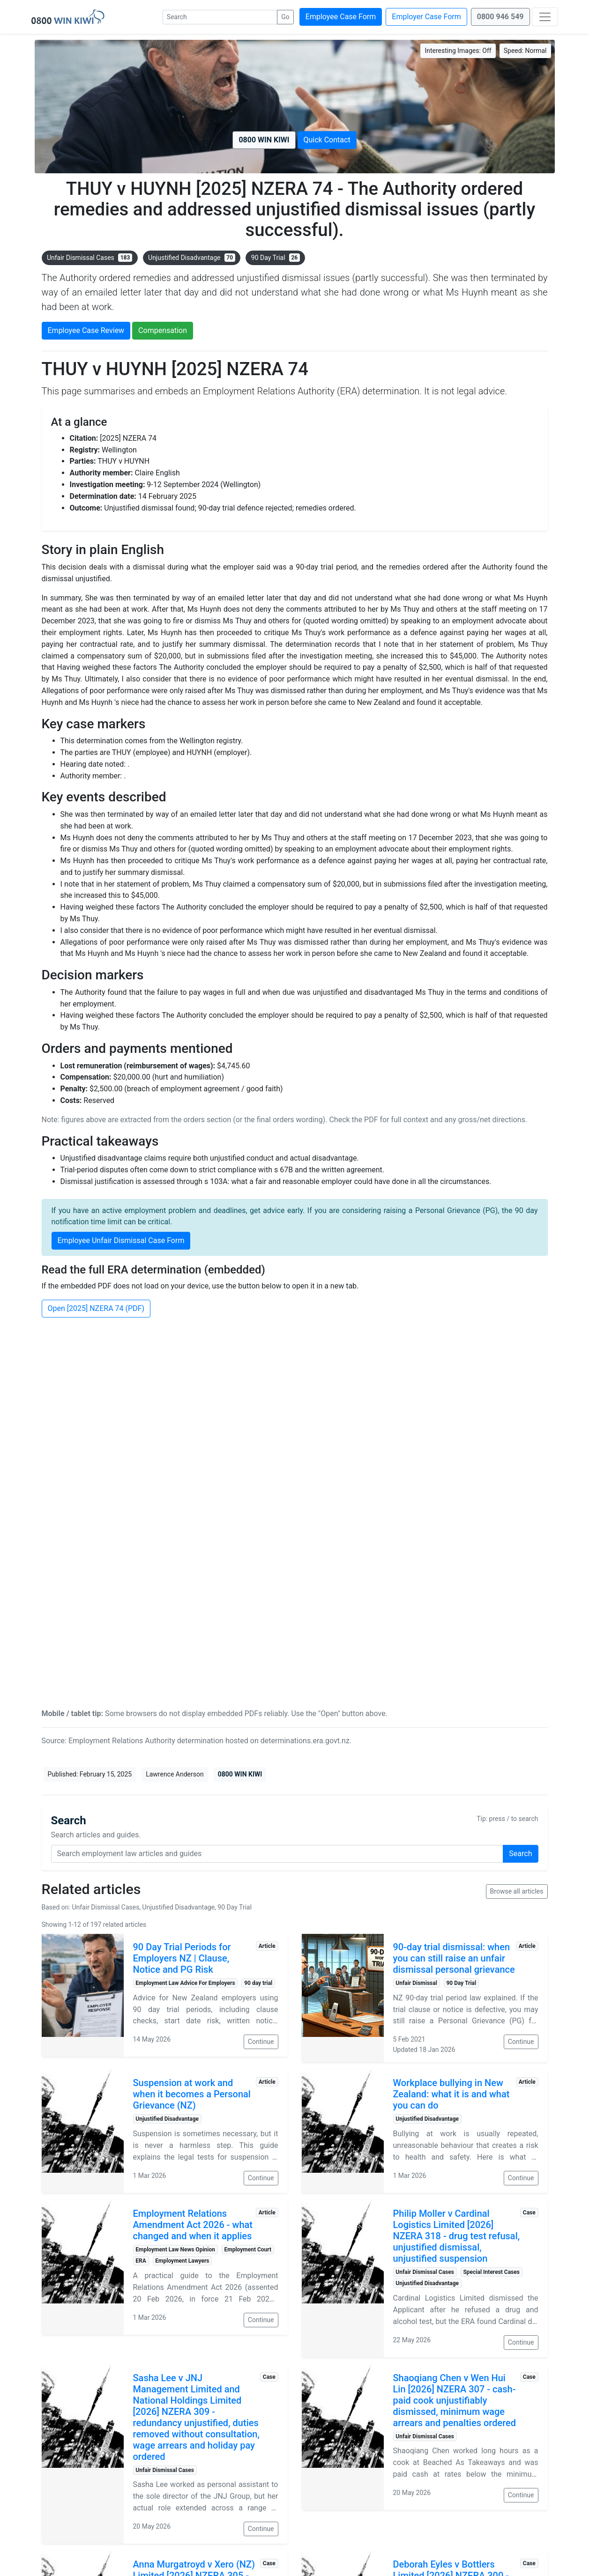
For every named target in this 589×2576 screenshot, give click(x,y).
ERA (140, 2261)
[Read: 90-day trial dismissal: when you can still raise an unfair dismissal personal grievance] (343, 1998)
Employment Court (248, 2249)
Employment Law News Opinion (175, 2249)
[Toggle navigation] (545, 16)
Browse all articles (517, 1891)
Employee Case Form (341, 16)
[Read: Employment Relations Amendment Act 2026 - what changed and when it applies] (83, 2267)
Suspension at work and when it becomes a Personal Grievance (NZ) (192, 2094)
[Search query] (277, 1854)
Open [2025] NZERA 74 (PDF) (96, 1308)
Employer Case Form (426, 16)
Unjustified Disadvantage (191, 257)
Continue (261, 2041)
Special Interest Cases (491, 2272)
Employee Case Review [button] (86, 330)
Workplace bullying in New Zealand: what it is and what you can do (451, 2094)
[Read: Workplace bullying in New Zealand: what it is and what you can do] (343, 2131)
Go (285, 17)
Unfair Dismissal (416, 1983)
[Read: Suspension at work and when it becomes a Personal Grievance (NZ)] (83, 2131)
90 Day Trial (275, 257)
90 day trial (258, 1983)
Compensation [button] (162, 330)
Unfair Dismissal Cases (89, 257)
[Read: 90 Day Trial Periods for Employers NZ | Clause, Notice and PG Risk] (83, 1995)
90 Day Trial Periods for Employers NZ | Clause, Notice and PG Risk (182, 1958)
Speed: (525, 50)
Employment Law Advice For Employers (185, 1983)
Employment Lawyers (182, 2261)
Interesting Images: (458, 50)
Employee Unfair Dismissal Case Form (121, 1240)
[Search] (220, 17)
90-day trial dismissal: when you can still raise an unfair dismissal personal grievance (454, 1958)
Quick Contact (327, 139)
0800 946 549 (500, 16)
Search (520, 1853)
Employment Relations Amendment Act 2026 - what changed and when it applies (193, 2225)
